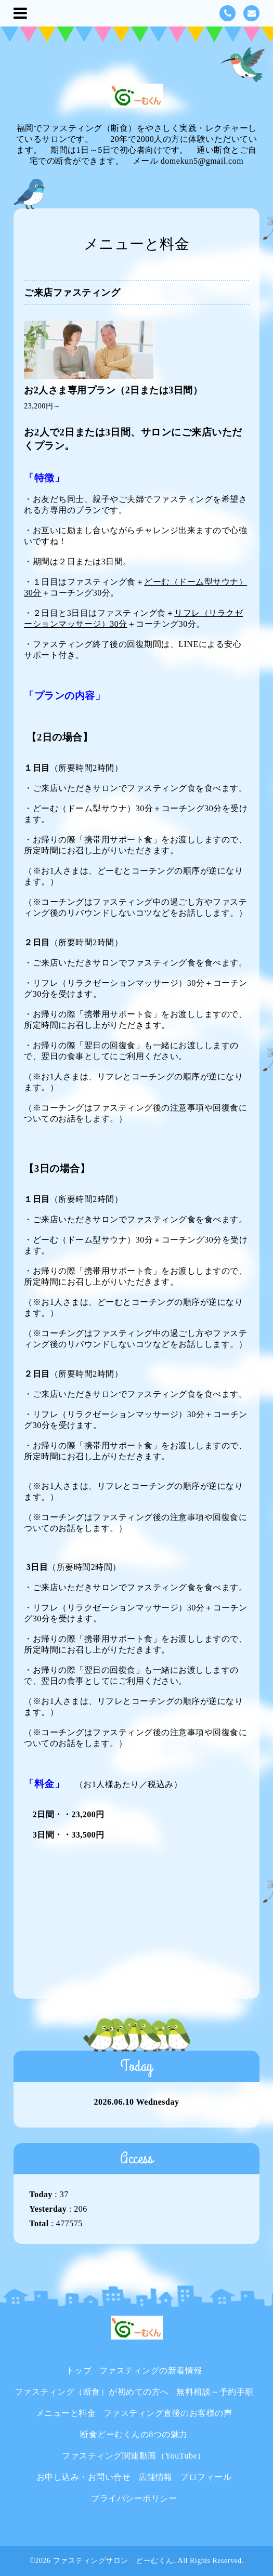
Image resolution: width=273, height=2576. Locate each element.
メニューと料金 (66, 2413)
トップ (79, 2370)
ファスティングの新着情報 (150, 2370)
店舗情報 (155, 2477)
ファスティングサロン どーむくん (113, 2561)
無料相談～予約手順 (215, 2391)
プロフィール (205, 2477)
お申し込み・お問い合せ (83, 2477)
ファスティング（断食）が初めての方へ (92, 2391)
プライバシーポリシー (134, 2498)
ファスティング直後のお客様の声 (167, 2413)
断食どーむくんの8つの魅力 (134, 2434)
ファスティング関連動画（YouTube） (133, 2455)
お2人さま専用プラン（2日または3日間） (113, 390)
